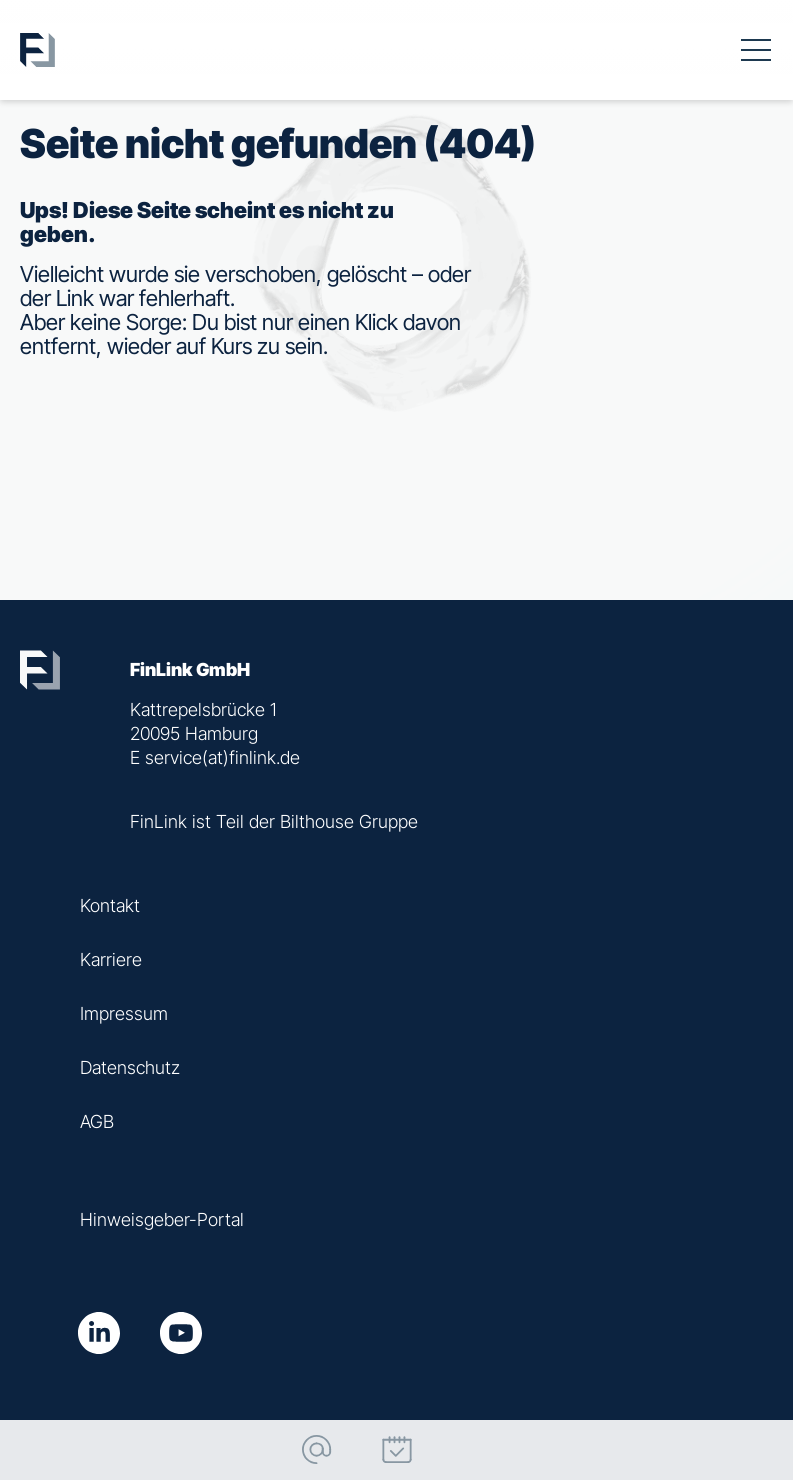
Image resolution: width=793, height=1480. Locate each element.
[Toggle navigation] (756, 50)
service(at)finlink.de (222, 757)
